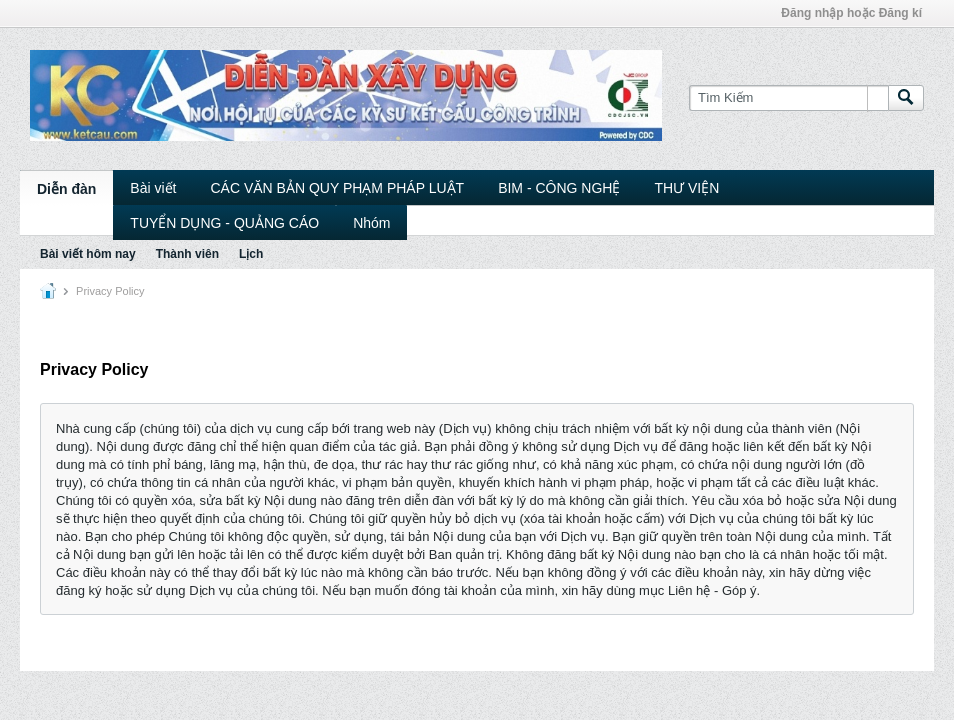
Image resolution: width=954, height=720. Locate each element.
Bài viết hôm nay (88, 254)
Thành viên (187, 254)
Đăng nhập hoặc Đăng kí (851, 13)
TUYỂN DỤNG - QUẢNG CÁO (224, 223)
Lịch (251, 254)
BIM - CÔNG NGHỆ (559, 188)
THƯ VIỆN (686, 188)
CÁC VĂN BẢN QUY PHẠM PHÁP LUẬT (337, 188)
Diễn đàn (66, 189)
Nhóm (371, 223)
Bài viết (153, 188)
